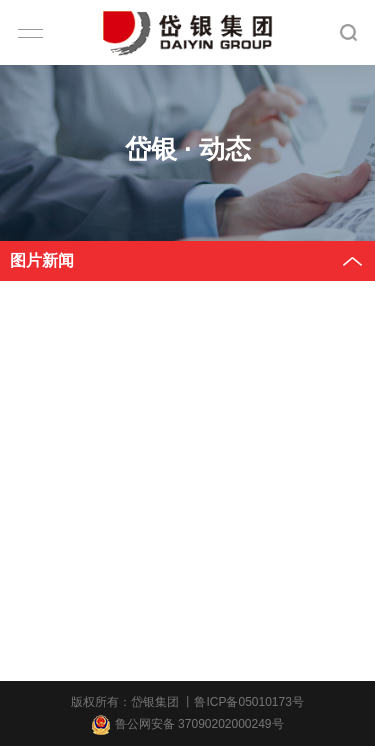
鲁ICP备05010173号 (248, 702)
